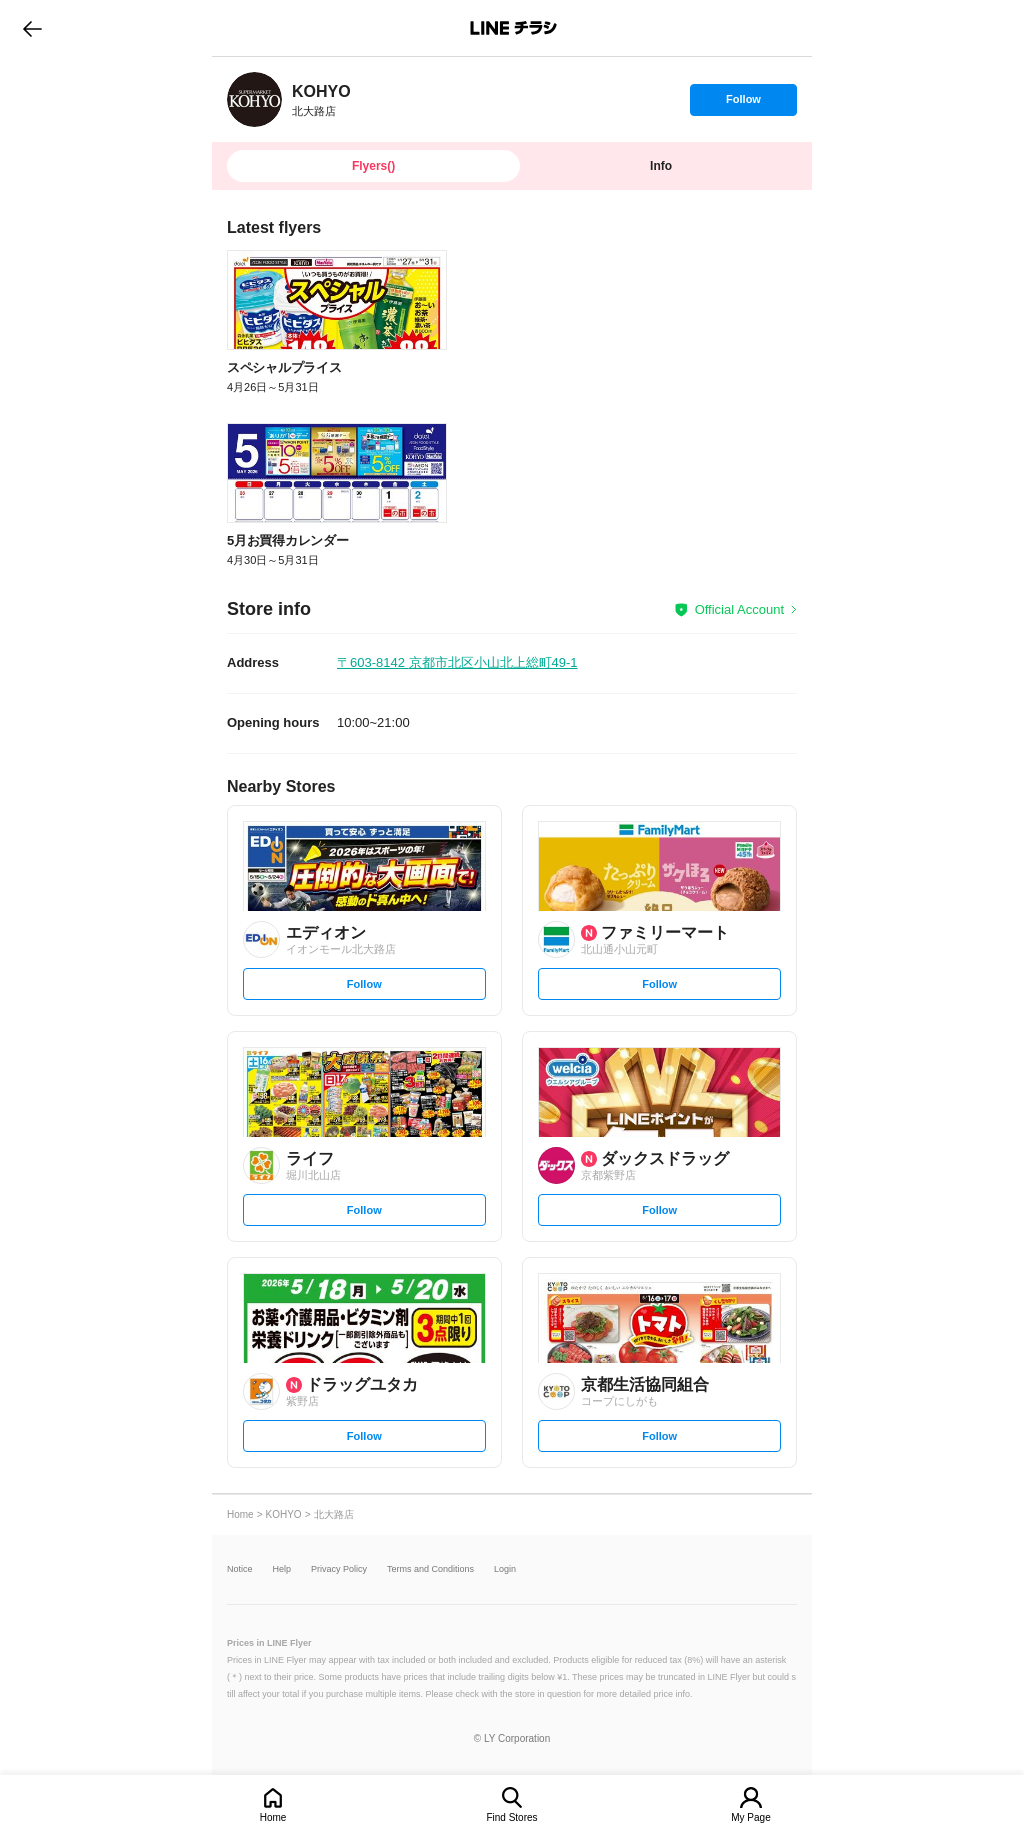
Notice (240, 1569)
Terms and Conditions (430, 1569)
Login (505, 1569)
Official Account (739, 609)
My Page (750, 1817)
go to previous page (32, 28)
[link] (254, 99)
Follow (743, 104)
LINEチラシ (513, 28)
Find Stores (511, 1817)
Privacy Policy (339, 1569)
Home (273, 1817)
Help (282, 1569)
